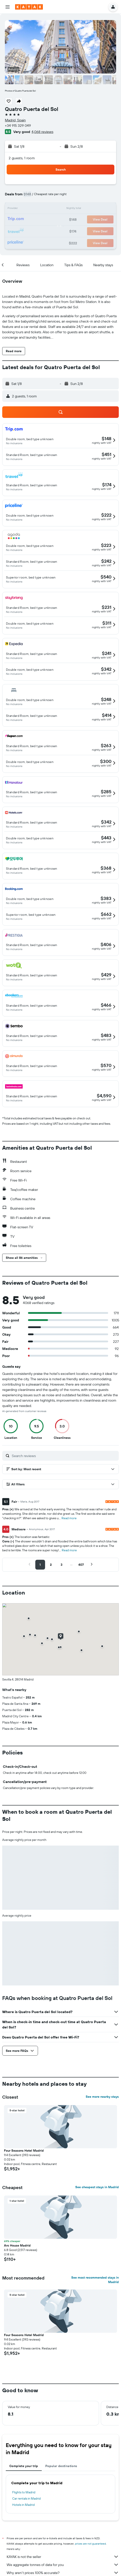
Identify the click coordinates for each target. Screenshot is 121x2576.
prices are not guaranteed (90, 2543)
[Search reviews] (64, 1456)
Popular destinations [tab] (61, 2466)
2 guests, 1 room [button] (22, 158)
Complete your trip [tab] (23, 2466)
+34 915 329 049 (18, 125)
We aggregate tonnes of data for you (63, 2564)
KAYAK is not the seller (63, 2556)
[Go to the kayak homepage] (29, 7)
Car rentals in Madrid (26, 2498)
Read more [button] (69, 1518)
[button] (7, 7)
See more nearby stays (102, 2097)
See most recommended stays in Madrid (95, 2279)
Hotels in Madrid (23, 2505)
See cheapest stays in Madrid (97, 2187)
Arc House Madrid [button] (17, 2245)
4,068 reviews (42, 131)
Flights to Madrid (23, 2492)
